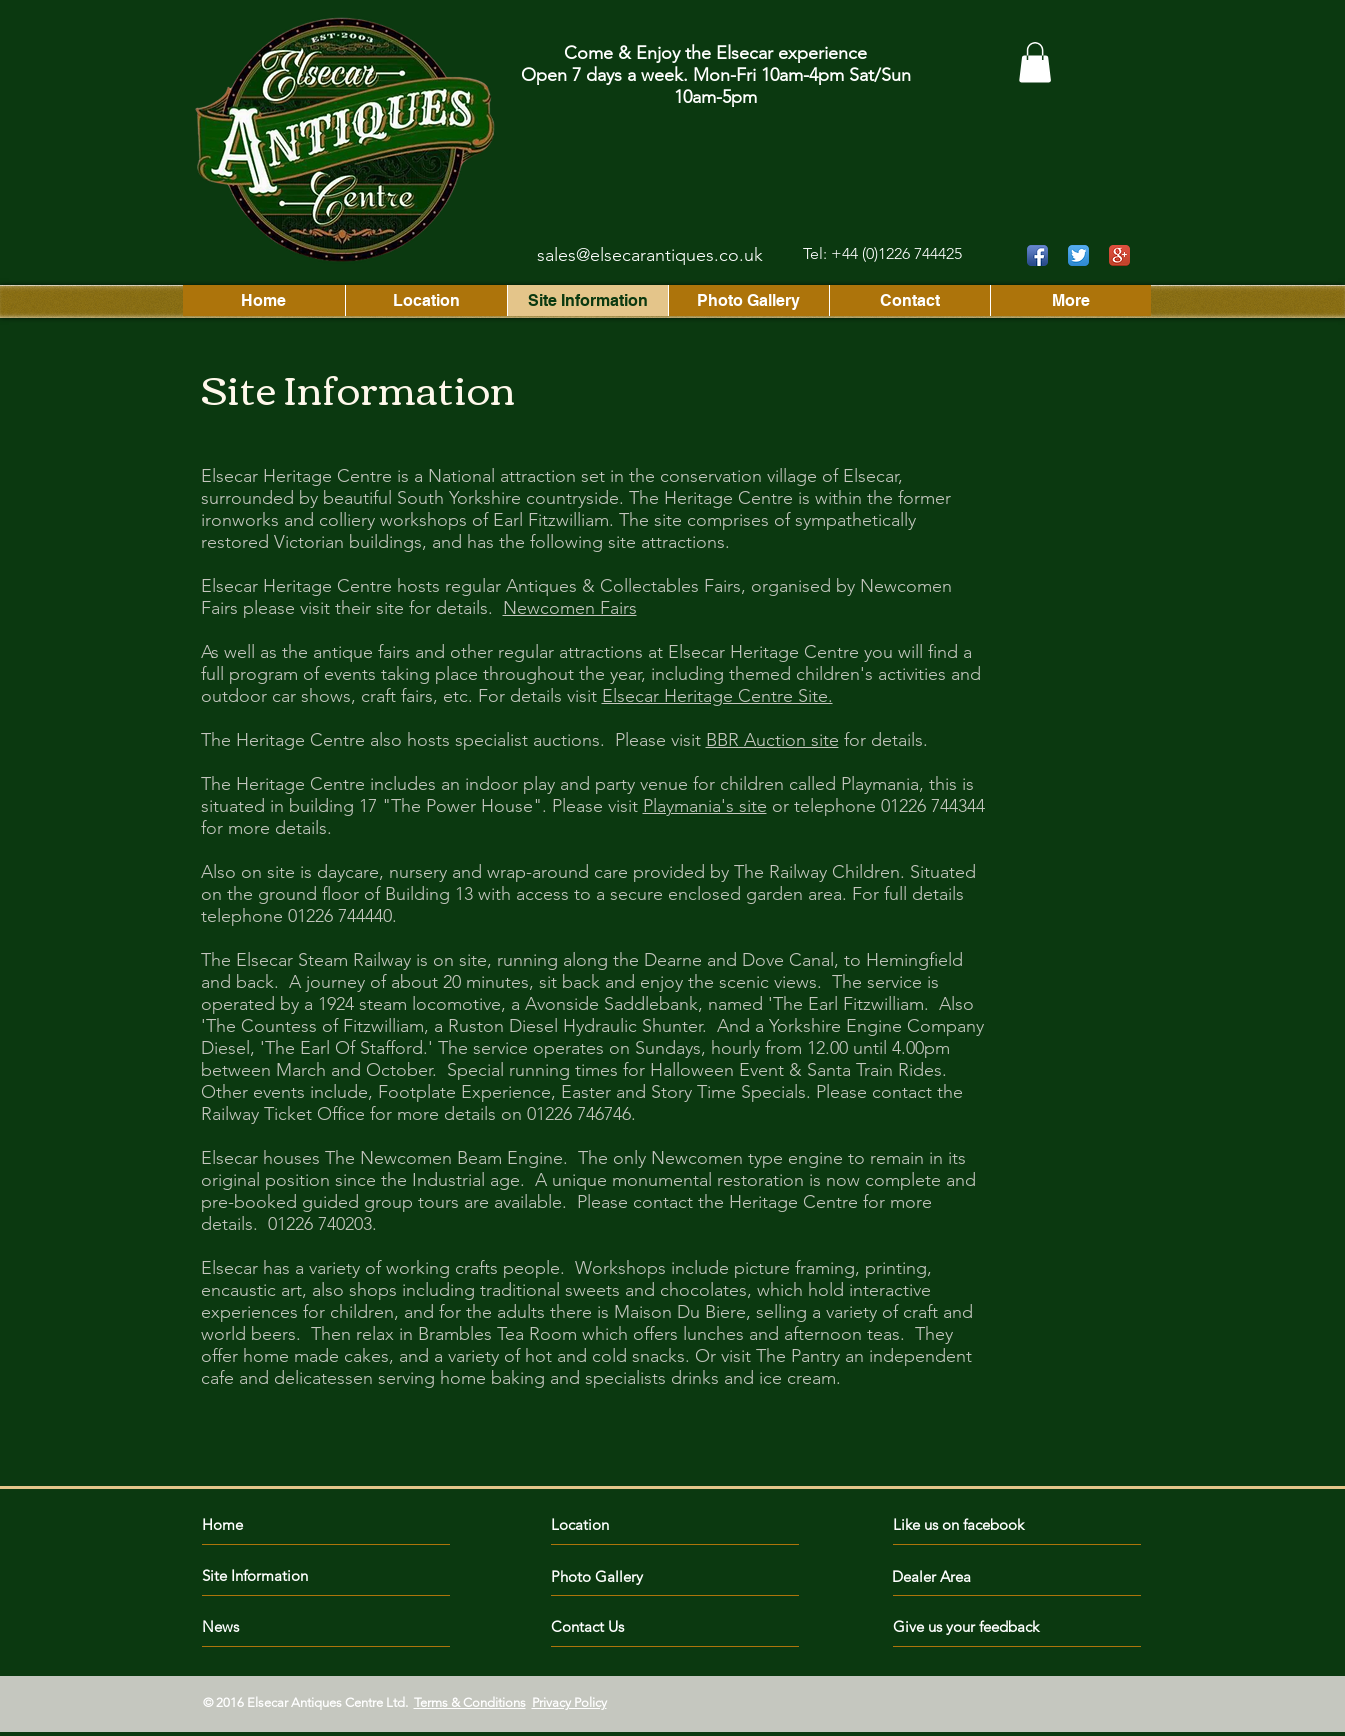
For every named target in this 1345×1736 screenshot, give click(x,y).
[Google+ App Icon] (1119, 255)
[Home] (288, 1524)
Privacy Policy (569, 1702)
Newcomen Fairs (570, 608)
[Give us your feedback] (976, 1626)
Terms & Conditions (470, 1702)
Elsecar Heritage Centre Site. (717, 696)
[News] (277, 1626)
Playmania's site (705, 806)
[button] (1035, 62)
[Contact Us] (626, 1626)
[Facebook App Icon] (1037, 255)
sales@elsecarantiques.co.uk (650, 255)
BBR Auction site (772, 740)
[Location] (638, 1524)
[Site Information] (277, 1575)
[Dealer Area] (949, 1576)
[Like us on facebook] (982, 1524)
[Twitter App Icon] (1078, 255)
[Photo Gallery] (608, 1576)
